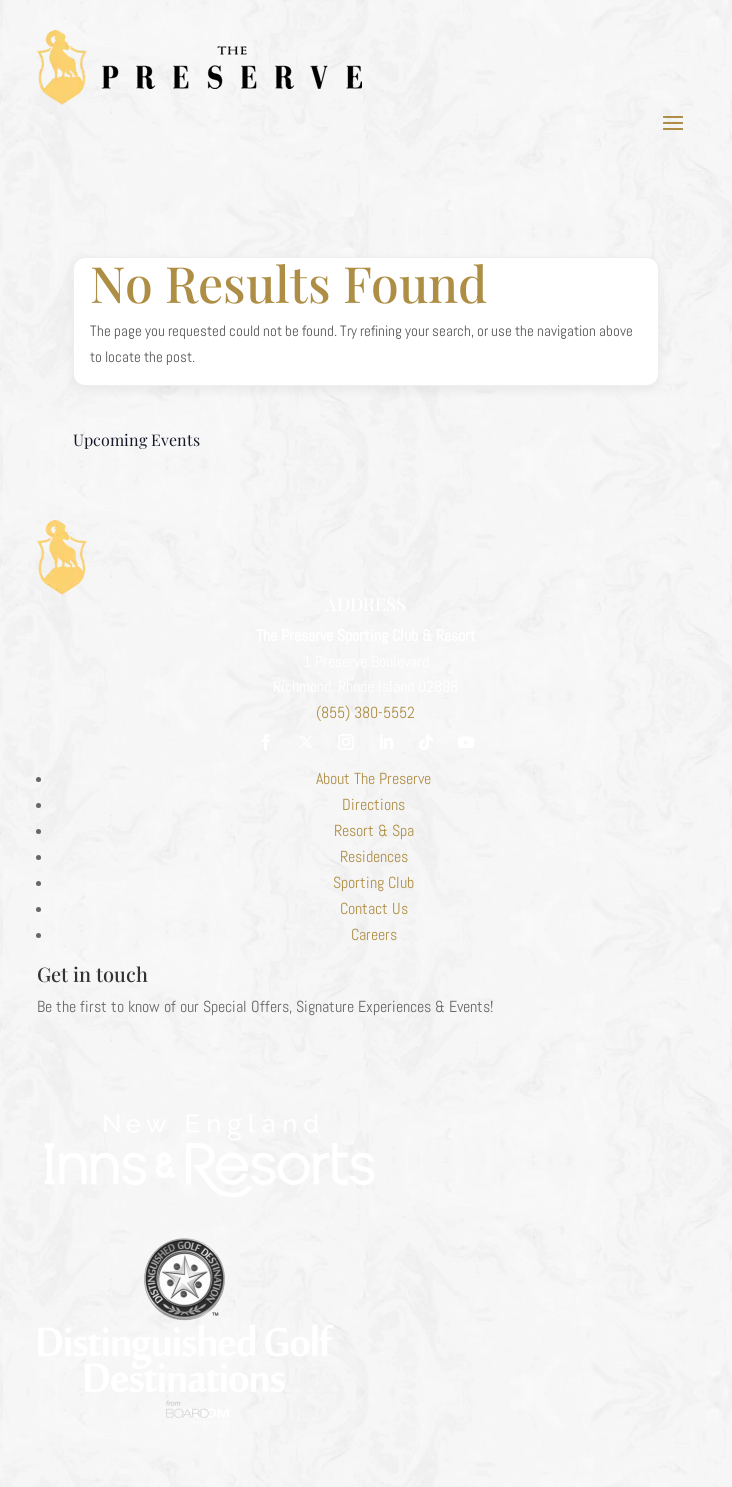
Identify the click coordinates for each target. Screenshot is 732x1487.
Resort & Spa (374, 830)
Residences (374, 856)
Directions (373, 804)
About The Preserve (373, 778)
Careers (374, 934)
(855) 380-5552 (365, 712)
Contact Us (374, 908)
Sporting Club (373, 882)
